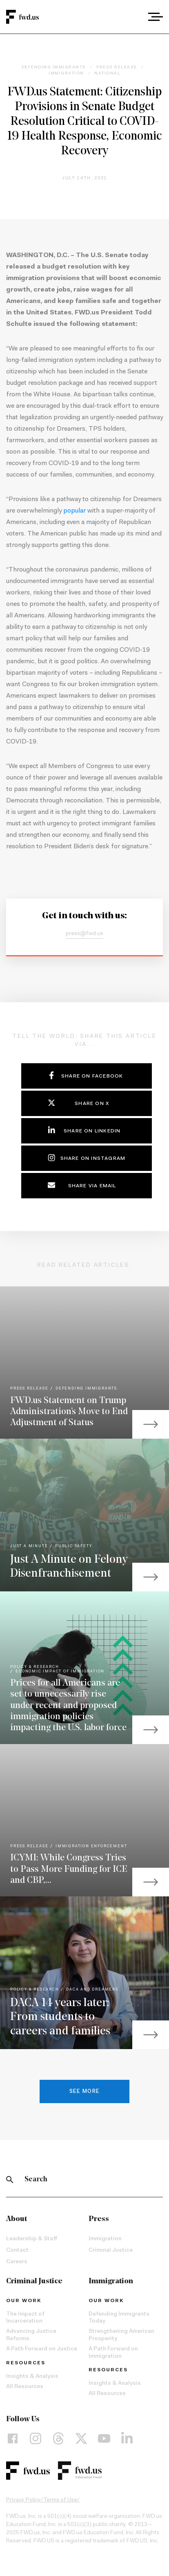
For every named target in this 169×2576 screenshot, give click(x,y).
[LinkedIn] (126, 2438)
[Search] (9, 2180)
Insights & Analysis (32, 2376)
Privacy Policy (23, 2500)
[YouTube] (104, 2438)
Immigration (105, 2239)
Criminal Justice (111, 2250)
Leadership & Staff (31, 2239)
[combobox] (133, 17)
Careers (16, 2262)
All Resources (24, 2387)
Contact (17, 2250)
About (16, 2219)
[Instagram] (35, 2438)
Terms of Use (60, 2500)
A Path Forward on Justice (41, 2349)
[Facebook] (12, 2438)
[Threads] (58, 2438)
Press (99, 2219)
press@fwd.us (84, 934)
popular (74, 511)
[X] (81, 2438)
